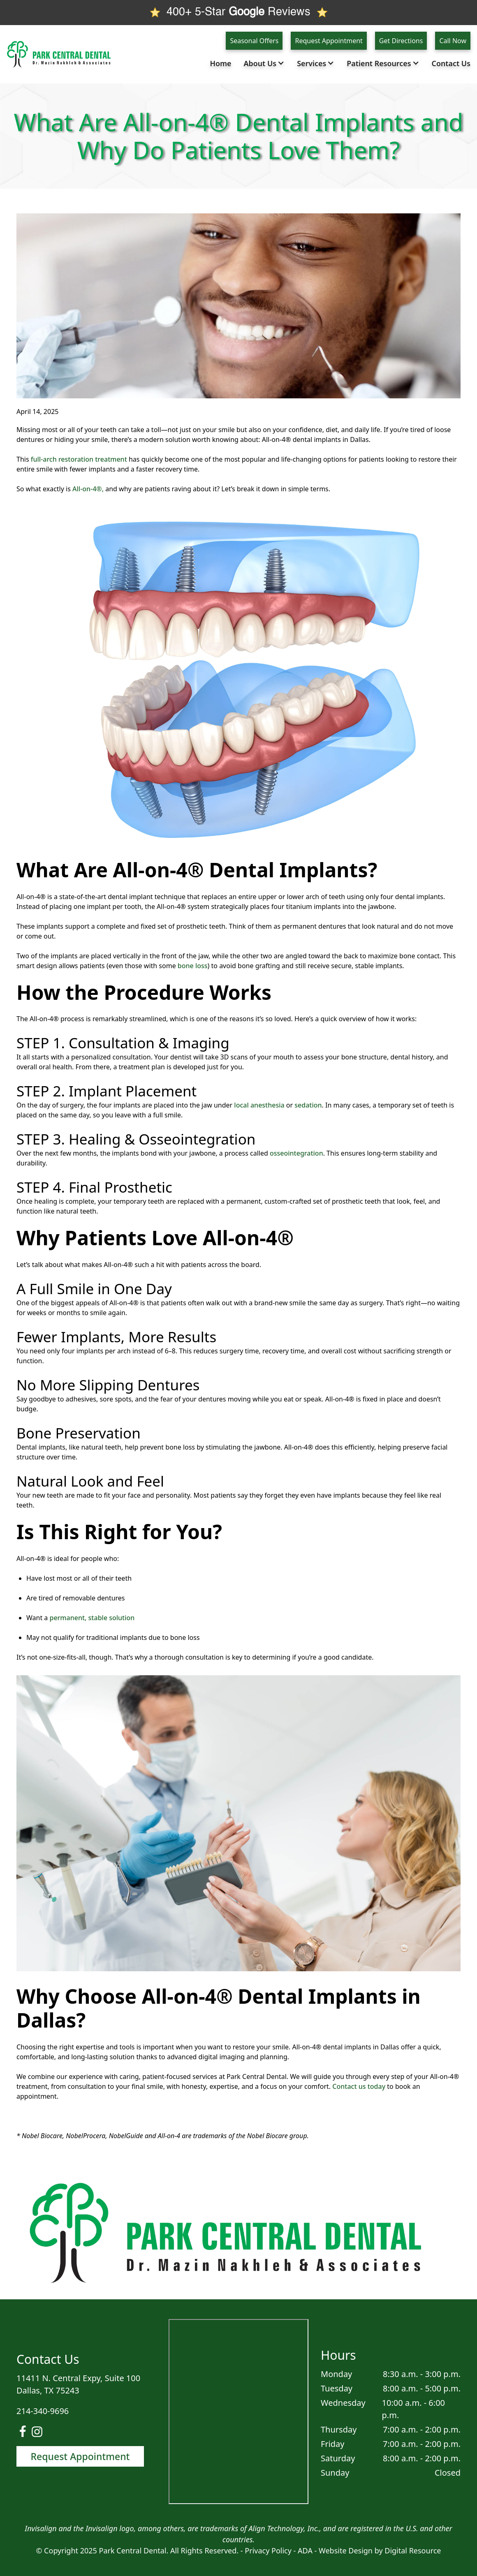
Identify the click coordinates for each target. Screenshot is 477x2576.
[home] (62, 54)
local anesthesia (259, 1105)
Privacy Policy (268, 2550)
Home (220, 63)
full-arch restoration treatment (79, 459)
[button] (266, 63)
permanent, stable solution (92, 1617)
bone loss (193, 965)
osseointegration (296, 1153)
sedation (308, 1105)
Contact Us (450, 63)
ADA (306, 2550)
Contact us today (358, 2086)
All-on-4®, (88, 488)
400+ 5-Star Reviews (238, 12)
